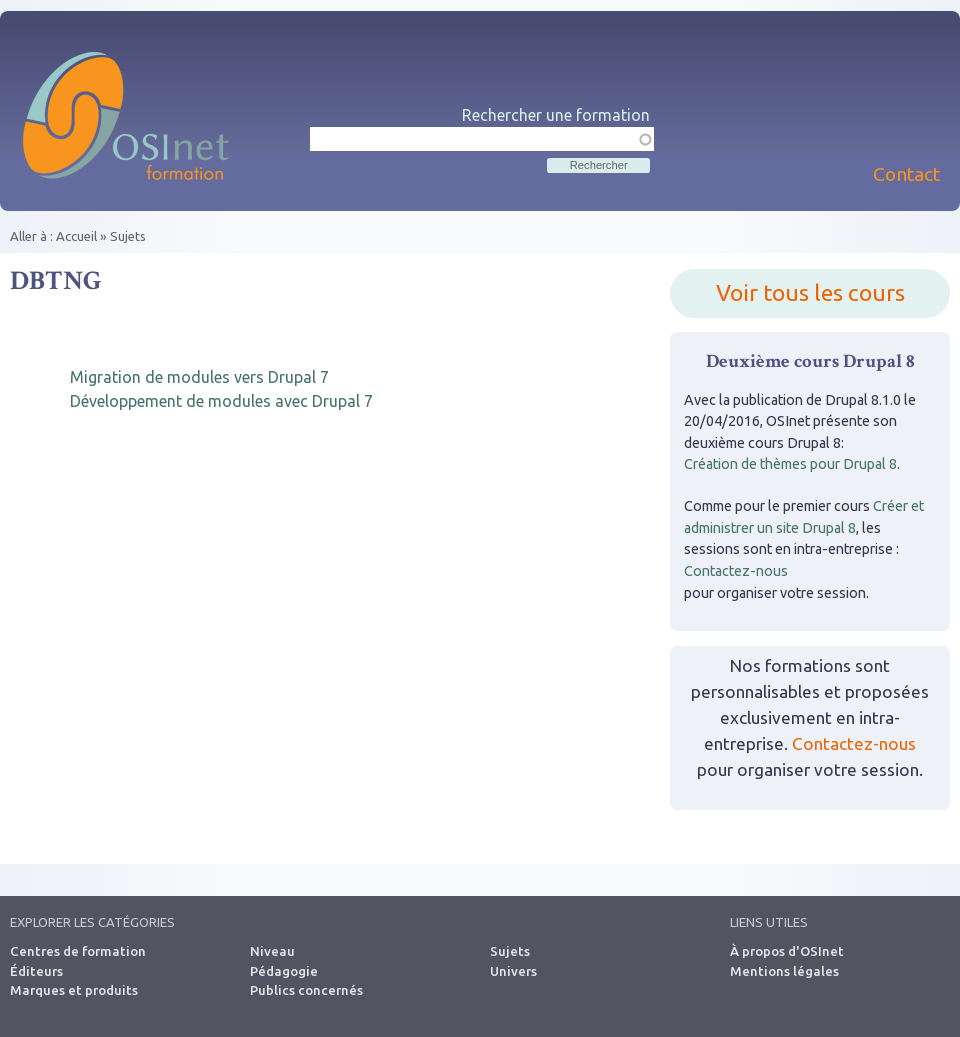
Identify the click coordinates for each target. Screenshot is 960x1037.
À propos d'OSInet (787, 951)
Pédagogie (284, 971)
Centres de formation (78, 951)
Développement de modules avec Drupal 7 (221, 401)
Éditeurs (36, 971)
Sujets (128, 236)
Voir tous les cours (810, 292)
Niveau (272, 951)
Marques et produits (74, 990)
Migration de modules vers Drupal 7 (199, 377)
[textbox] (482, 139)
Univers (513, 971)
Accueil (76, 236)
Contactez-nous (736, 571)
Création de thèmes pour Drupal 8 (790, 464)
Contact (906, 174)
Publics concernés (306, 990)
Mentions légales (784, 971)
